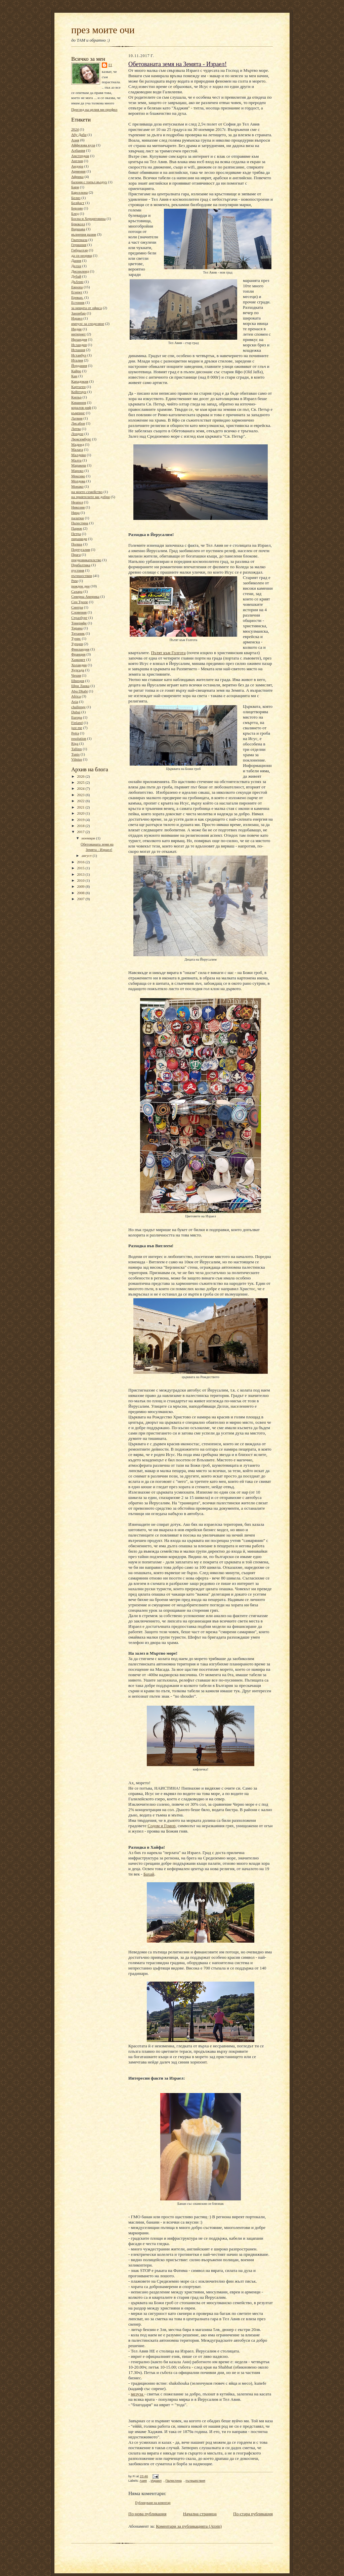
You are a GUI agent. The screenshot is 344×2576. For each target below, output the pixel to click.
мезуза (137, 2393)
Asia (74, 701)
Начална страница (200, 2513)
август (87, 856)
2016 (81, 862)
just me (76, 728)
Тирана (77, 628)
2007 (81, 899)
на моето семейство (86, 492)
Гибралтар (79, 250)
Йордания (79, 365)
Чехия (76, 675)
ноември (89, 838)
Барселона (79, 192)
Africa (76, 696)
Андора (77, 166)
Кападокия (79, 381)
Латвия (77, 418)
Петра (76, 534)
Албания (78, 150)
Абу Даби (78, 135)
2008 (81, 893)
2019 (81, 820)
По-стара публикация (253, 2513)
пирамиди (79, 539)
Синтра (77, 607)
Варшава (78, 229)
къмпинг (78, 413)
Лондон (77, 434)
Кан (74, 376)
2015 (81, 868)
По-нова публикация (147, 2513)
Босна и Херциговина (88, 218)
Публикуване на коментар (153, 2503)
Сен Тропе (79, 602)
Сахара (76, 591)
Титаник (78, 633)
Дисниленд (80, 271)
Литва (76, 429)
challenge (78, 707)
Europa (76, 717)
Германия (78, 245)
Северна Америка (85, 596)
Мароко (77, 471)
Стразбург (79, 618)
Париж (76, 528)
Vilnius (76, 759)
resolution (78, 738)
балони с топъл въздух (89, 182)
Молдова (78, 481)
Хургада (77, 670)
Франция (78, 654)
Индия (76, 329)
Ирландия (79, 339)
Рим (74, 581)
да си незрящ (81, 255)
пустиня (77, 570)
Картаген (78, 387)
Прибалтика (80, 565)
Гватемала (79, 240)
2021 (81, 807)
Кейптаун (78, 392)
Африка (77, 177)
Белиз (75, 198)
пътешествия (81, 576)
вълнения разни (83, 234)
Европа (77, 287)
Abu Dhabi (79, 691)
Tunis (75, 754)
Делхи (76, 266)
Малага (77, 449)
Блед (75, 213)
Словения (79, 612)
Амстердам (80, 156)
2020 (81, 813)
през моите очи (103, 30)
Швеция (77, 681)
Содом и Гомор (161, 1825)
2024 (75, 129)
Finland (77, 723)
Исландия (79, 345)
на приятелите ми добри (90, 497)
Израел (77, 318)
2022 (81, 801)
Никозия (78, 507)
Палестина (79, 523)
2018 (81, 826)
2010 (81, 880)
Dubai (75, 712)
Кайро (76, 371)
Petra (75, 733)
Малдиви (78, 455)
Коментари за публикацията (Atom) (189, 2526)
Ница (75, 513)
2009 (81, 886)
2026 (81, 776)
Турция (77, 644)
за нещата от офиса (86, 308)
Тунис (76, 638)
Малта (76, 460)
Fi (110, 65)
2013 (81, 874)
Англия (77, 161)
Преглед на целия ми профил (94, 109)
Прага (76, 554)
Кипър (76, 397)
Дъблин (77, 282)
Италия (77, 360)
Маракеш (78, 465)
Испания (78, 350)
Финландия (80, 649)
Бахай (148, 1874)
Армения (78, 171)
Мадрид (77, 444)
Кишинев (78, 402)
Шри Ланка (80, 686)
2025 (81, 782)
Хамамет (78, 660)
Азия (75, 140)
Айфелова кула (83, 145)
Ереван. (77, 297)
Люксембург (81, 439)
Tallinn (76, 749)
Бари (75, 187)
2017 (81, 832)
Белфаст (77, 203)
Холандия (79, 665)
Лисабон (78, 423)
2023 (81, 795)
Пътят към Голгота (168, 652)
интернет (78, 334)
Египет (76, 292)
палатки (77, 518)
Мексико (78, 476)
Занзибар (78, 313)
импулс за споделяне (87, 324)
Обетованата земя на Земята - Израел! (177, 64)
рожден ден (80, 586)
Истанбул (78, 355)
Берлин (77, 208)
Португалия (80, 549)
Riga (74, 743)
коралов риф (81, 407)
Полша (76, 544)
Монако (77, 486)
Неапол (77, 502)
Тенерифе (79, 623)
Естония (77, 302)
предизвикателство (86, 560)
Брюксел (78, 224)
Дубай (76, 276)
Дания (76, 260)
